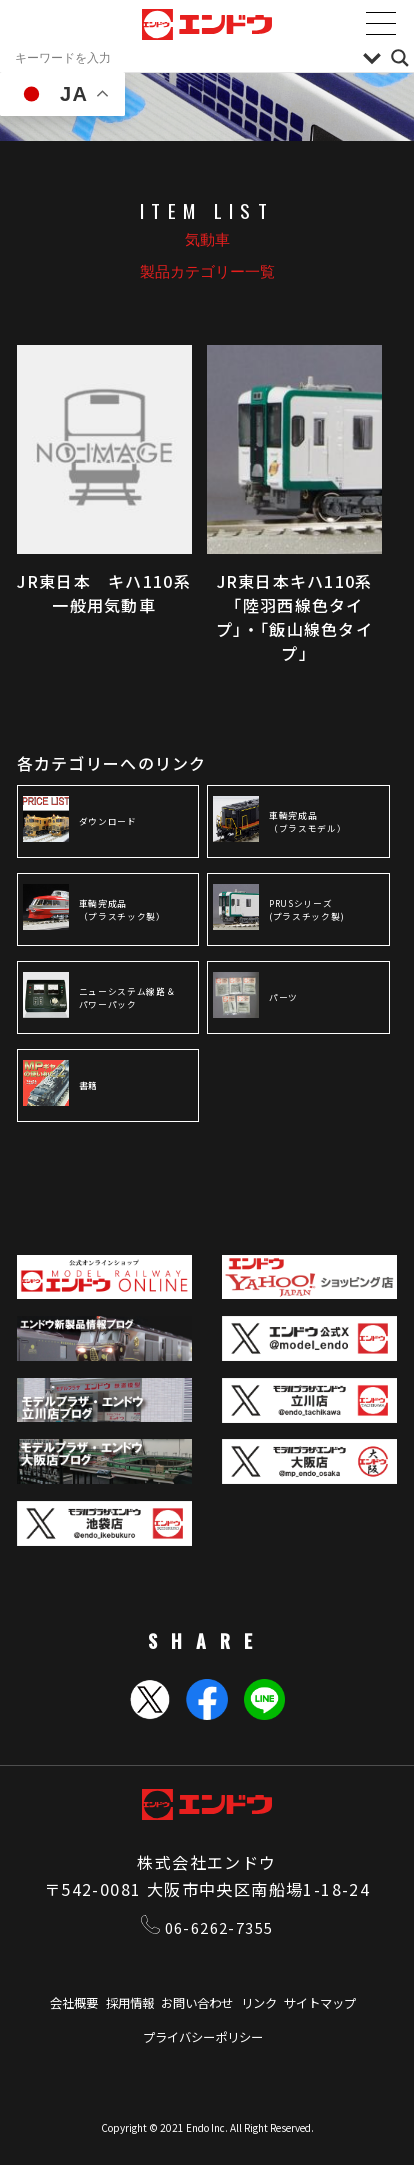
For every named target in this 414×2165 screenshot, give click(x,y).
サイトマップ (337, 2005)
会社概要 (55, 2005)
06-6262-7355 (207, 1928)
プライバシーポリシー (203, 2040)
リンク (267, 2005)
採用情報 (119, 2005)
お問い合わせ (196, 2005)
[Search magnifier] (400, 58)
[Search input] (184, 58)
